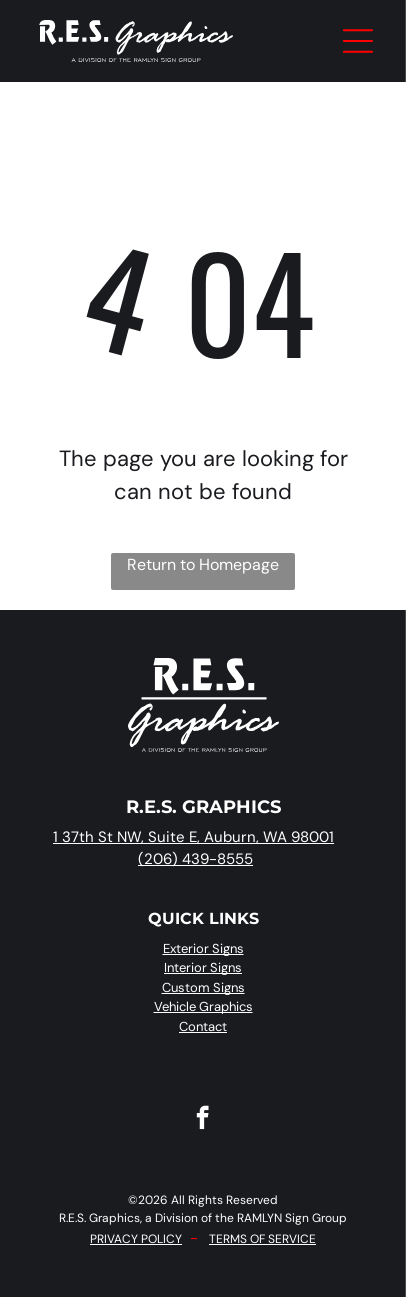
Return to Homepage (203, 564)
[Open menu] (358, 41)
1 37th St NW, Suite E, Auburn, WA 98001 (193, 837)
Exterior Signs (203, 948)
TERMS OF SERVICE (262, 1239)
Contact (203, 1026)
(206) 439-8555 (195, 859)
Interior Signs (203, 967)
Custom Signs (203, 987)
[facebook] (202, 1120)
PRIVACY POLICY (136, 1239)
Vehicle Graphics (203, 1006)
